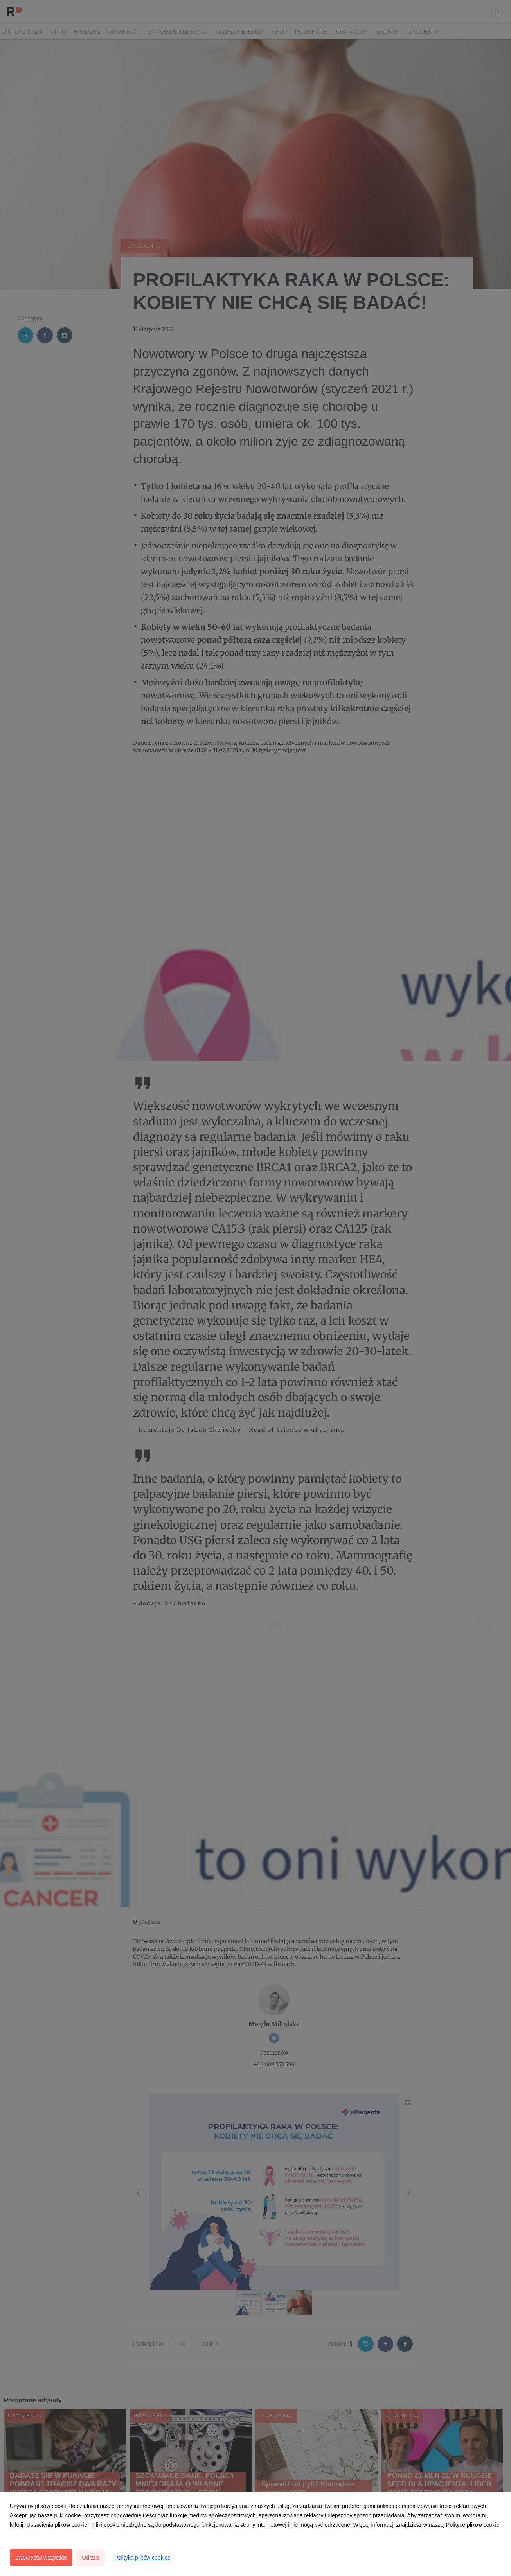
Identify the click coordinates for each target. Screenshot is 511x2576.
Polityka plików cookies (142, 2557)
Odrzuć (90, 2557)
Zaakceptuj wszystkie (41, 2557)
